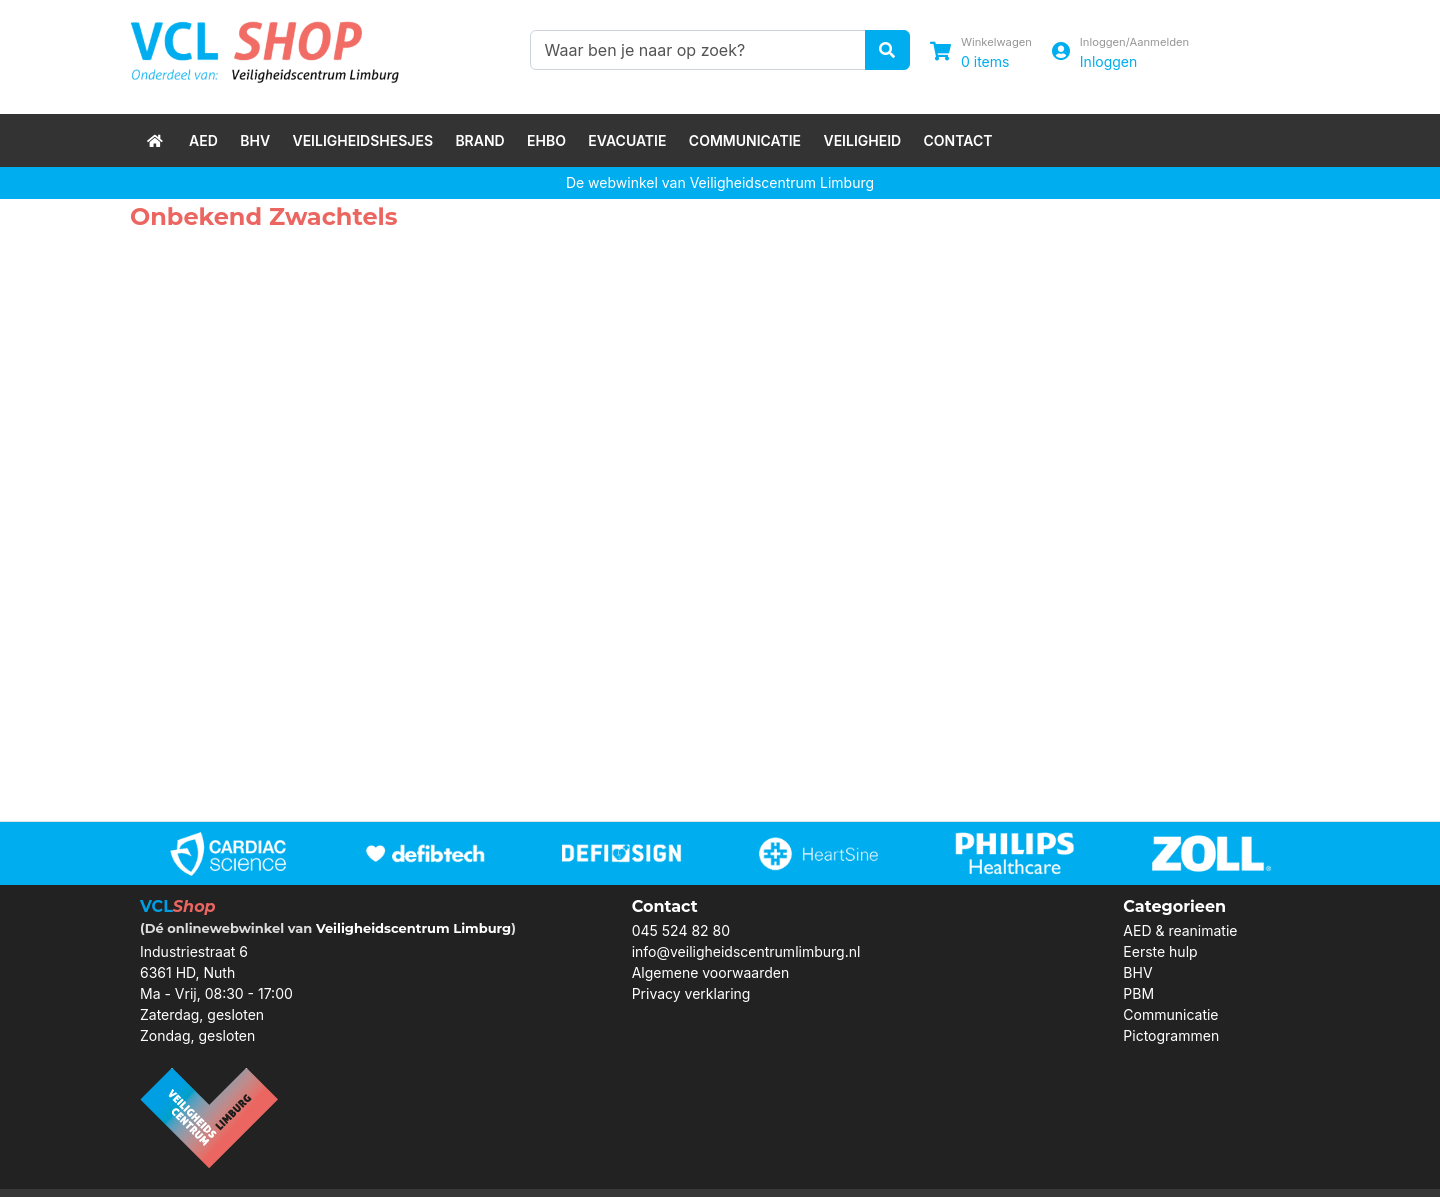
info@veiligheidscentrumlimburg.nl (746, 951)
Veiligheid (862, 140)
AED (203, 140)
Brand (479, 140)
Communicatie (745, 140)
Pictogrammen (1171, 1035)
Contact (958, 140)
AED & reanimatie (1180, 930)
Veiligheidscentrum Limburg (413, 928)
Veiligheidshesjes (362, 140)
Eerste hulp (1160, 951)
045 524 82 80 (681, 930)
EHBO (546, 140)
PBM (1138, 993)
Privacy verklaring (691, 993)
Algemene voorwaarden (711, 972)
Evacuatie (627, 140)
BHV (255, 140)
